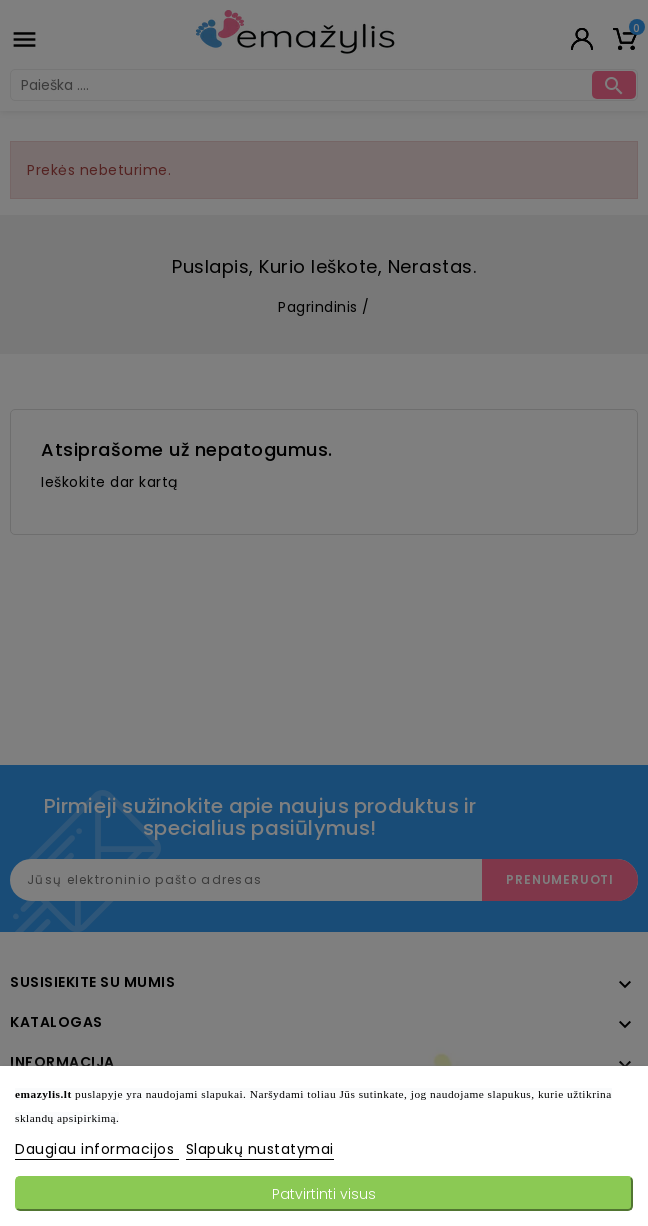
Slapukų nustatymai (260, 1149)
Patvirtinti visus (324, 1194)
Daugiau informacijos (97, 1149)
